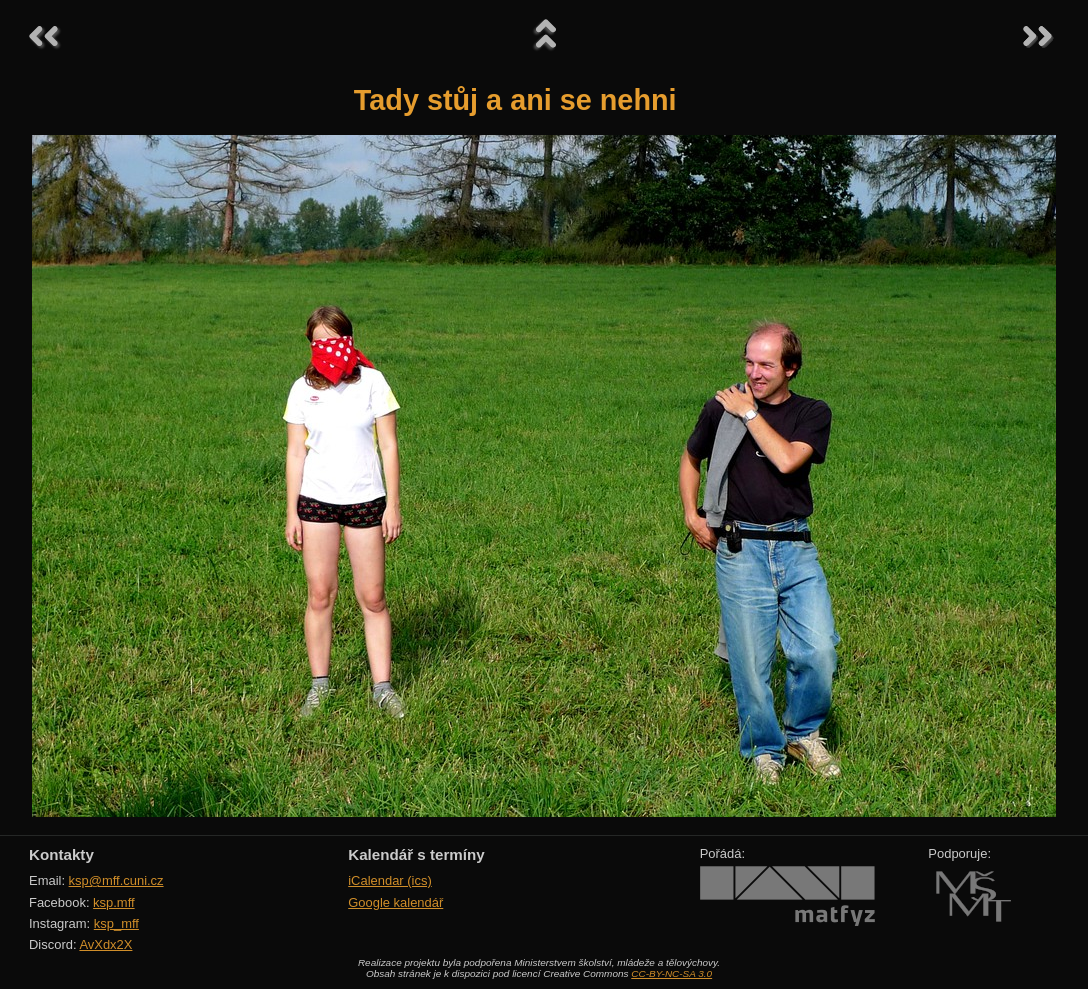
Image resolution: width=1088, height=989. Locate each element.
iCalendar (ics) (390, 880)
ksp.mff (114, 902)
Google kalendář (395, 902)
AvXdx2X (105, 944)
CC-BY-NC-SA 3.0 (671, 973)
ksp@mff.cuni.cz (116, 880)
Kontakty (61, 854)
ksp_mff (116, 923)
